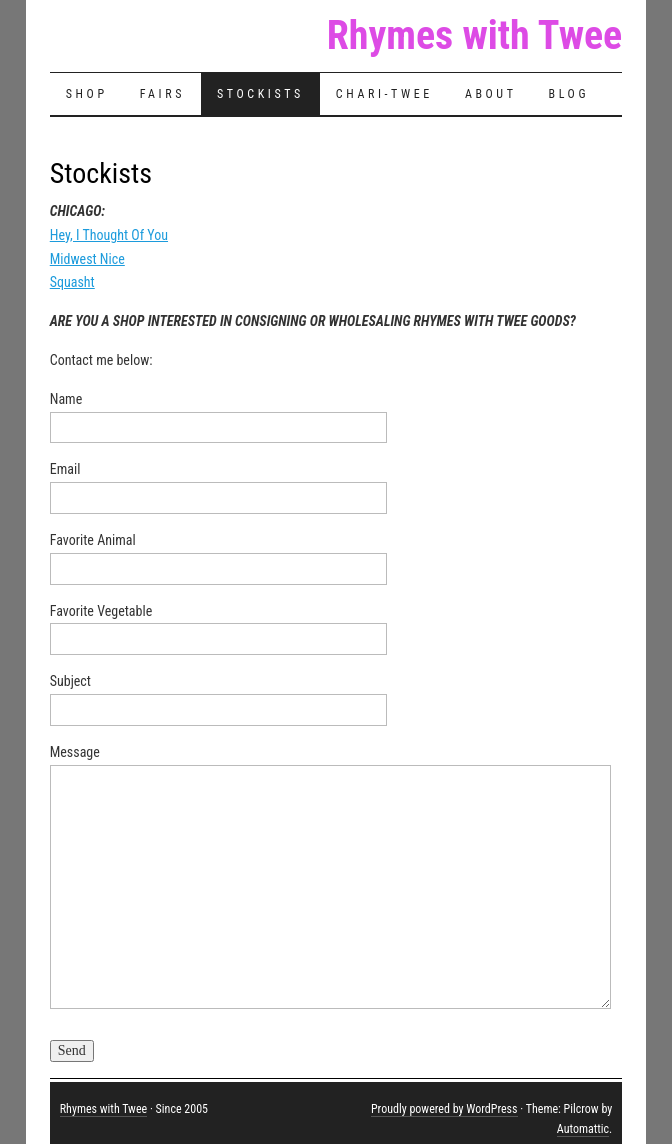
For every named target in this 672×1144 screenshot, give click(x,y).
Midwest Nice (87, 259)
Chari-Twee (384, 94)
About (491, 94)
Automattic (583, 1129)
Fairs (162, 94)
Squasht (72, 282)
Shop (87, 94)
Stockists (260, 94)
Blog (569, 94)
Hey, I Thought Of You (109, 235)
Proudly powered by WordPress (444, 1109)
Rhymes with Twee (475, 35)
